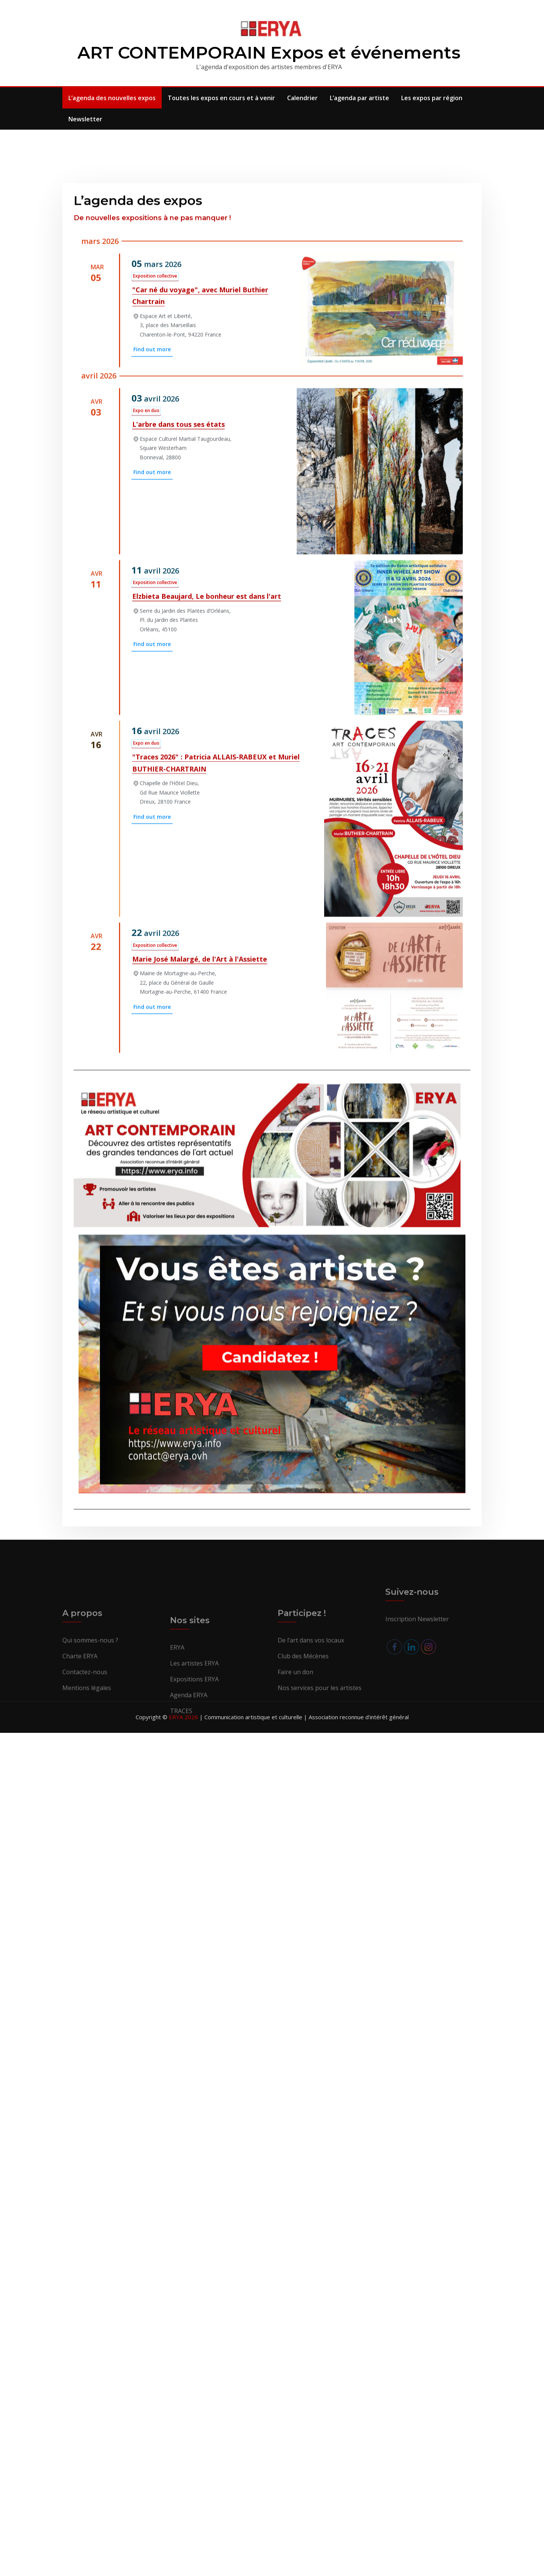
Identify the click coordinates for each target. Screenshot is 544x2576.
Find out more (152, 666)
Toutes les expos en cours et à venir (221, 98)
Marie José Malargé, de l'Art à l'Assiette (199, 1275)
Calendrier (302, 98)
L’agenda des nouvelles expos (112, 98)
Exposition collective (155, 593)
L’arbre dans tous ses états (178, 741)
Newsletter (85, 119)
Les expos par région (431, 98)
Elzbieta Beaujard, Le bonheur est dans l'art (206, 913)
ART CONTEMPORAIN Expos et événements (269, 52)
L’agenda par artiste (359, 98)
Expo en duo (146, 727)
